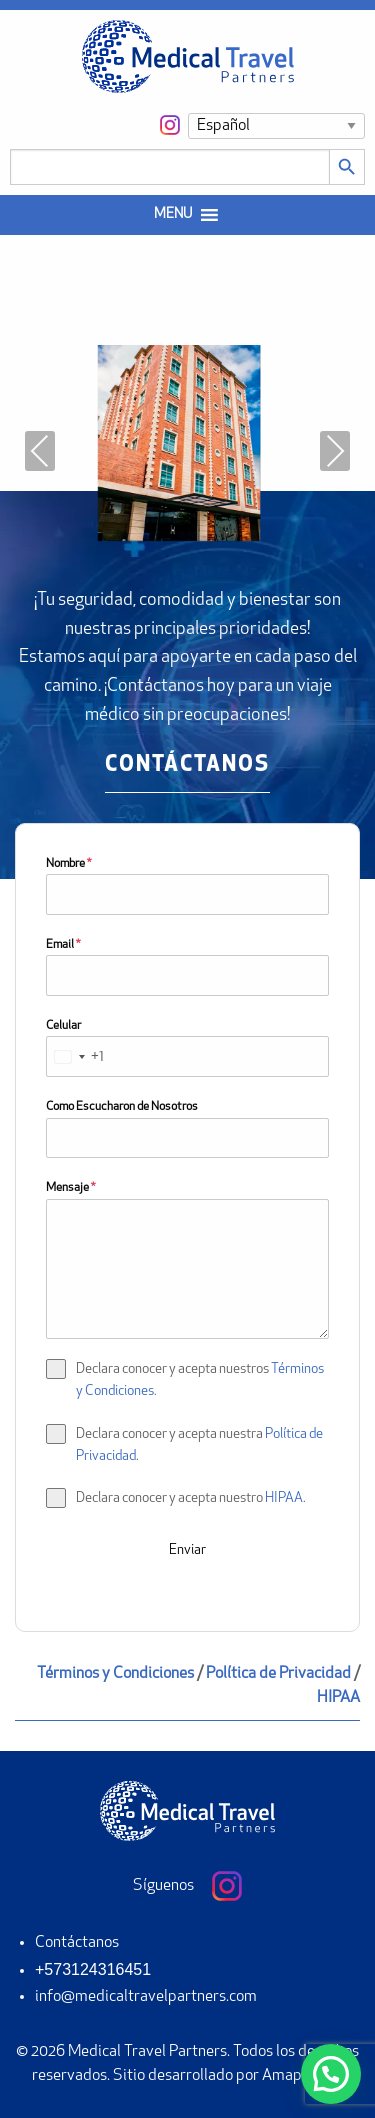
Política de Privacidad (278, 1674)
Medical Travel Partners (147, 2052)
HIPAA (284, 1498)
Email (63, 945)
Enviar (187, 1550)
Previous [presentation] (40, 451)
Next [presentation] (335, 451)
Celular (63, 1026)
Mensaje (70, 1188)
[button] (173, 215)
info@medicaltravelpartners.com (146, 1997)
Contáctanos (77, 1943)
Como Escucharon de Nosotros (122, 1107)
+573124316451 (93, 1969)
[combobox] (75, 1056)
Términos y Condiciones (115, 1674)
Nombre (68, 864)
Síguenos (187, 1886)
